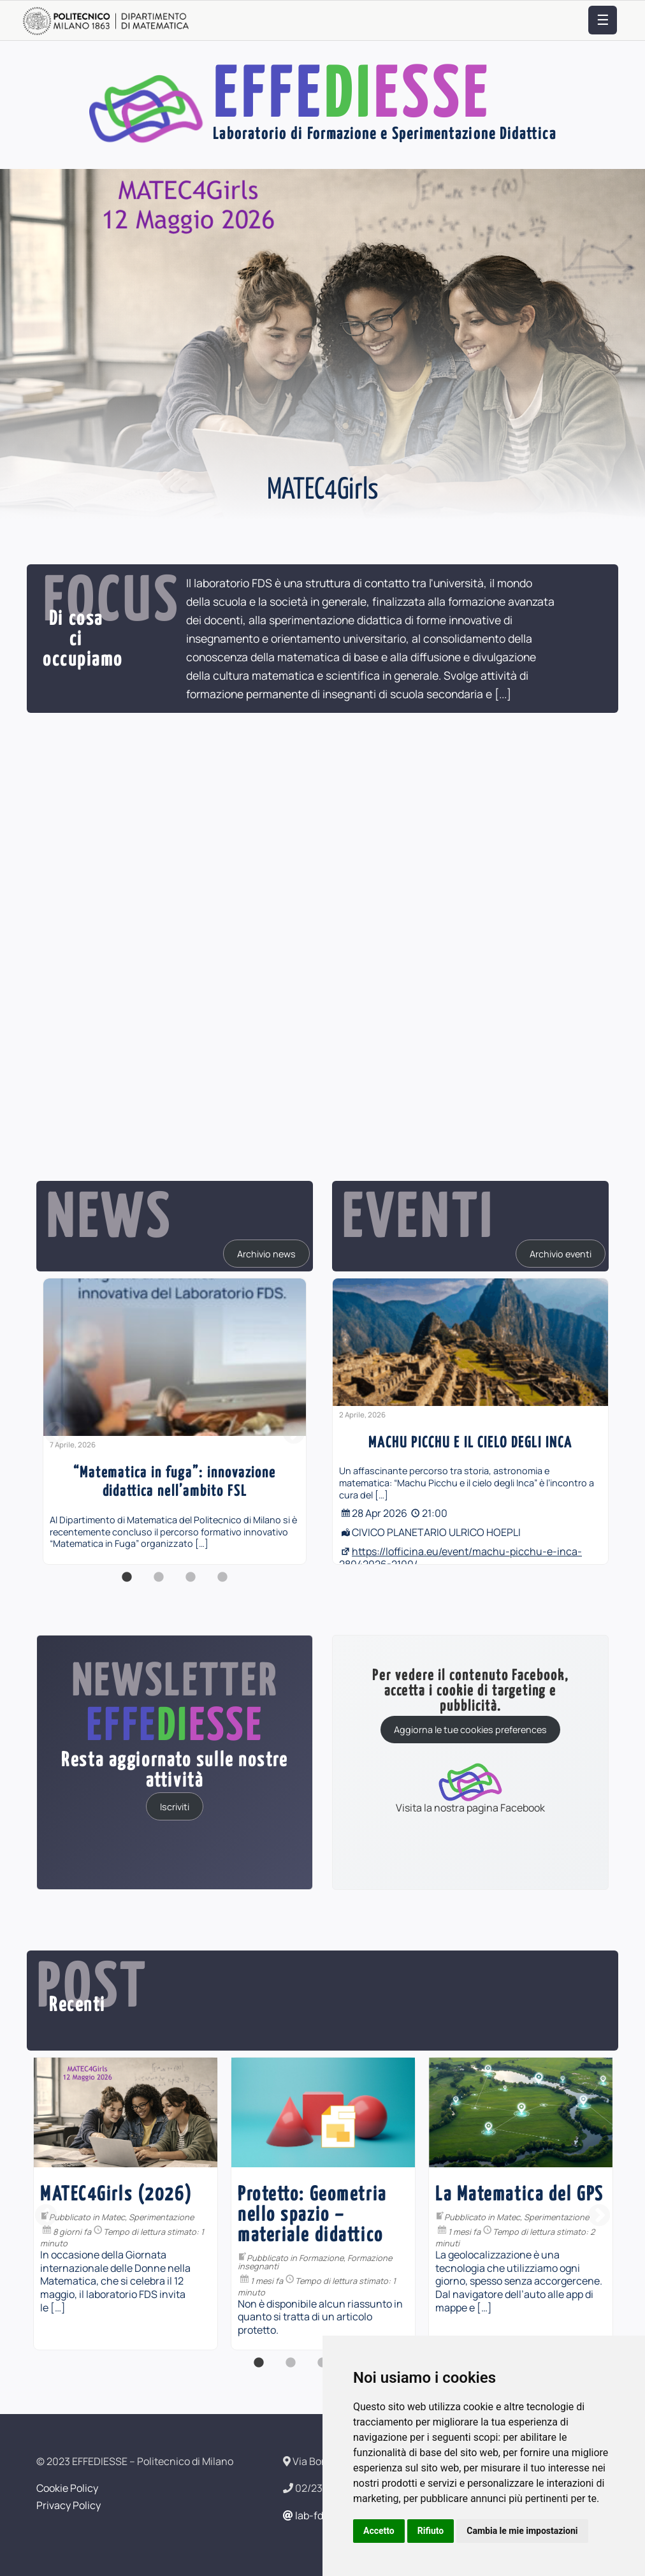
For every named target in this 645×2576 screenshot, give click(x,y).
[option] (175, 1421)
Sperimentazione (315, 2217)
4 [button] (222, 1584)
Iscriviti (174, 1806)
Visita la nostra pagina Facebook (470, 1787)
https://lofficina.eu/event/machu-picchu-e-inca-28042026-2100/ (460, 1557)
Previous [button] (55, 1434)
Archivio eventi (560, 1253)
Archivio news (266, 1253)
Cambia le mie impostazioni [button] (522, 2531)
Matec (267, 2217)
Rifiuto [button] (430, 2531)
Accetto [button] (379, 2531)
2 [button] (158, 1584)
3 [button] (190, 1584)
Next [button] (294, 1434)
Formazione (80, 2237)
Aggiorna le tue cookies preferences (470, 1729)
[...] (503, 693)
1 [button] (127, 1584)
